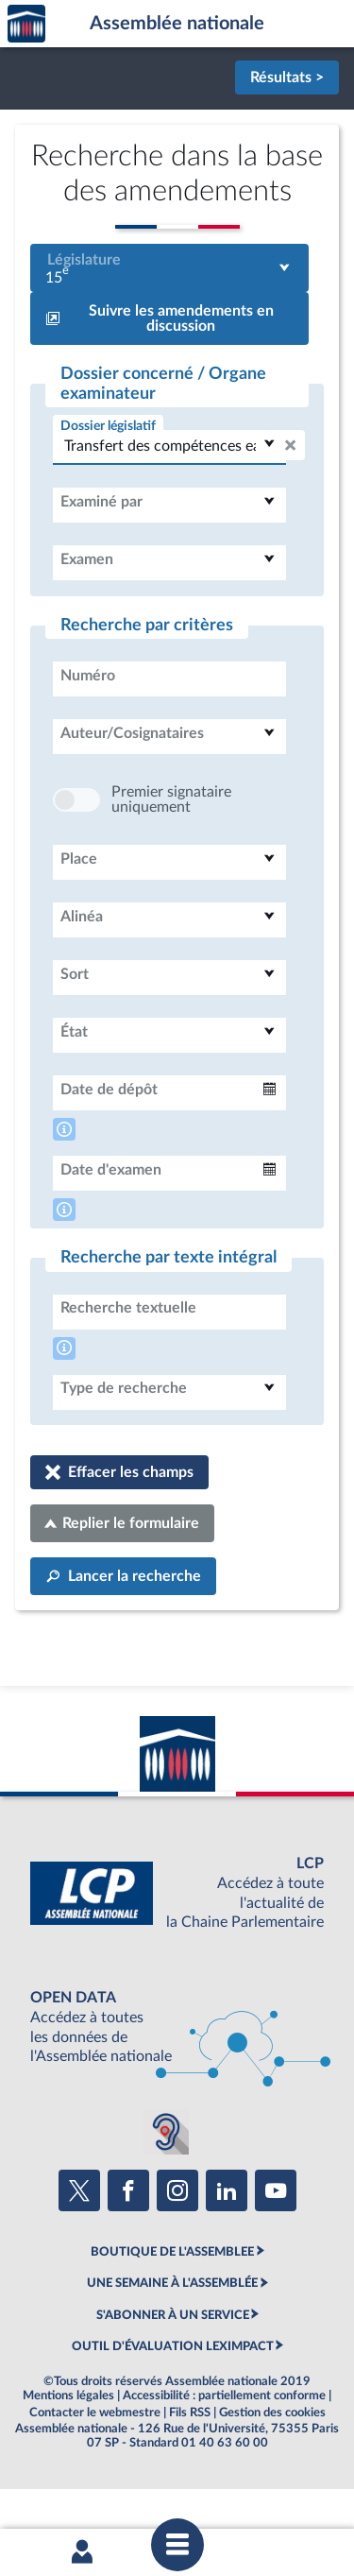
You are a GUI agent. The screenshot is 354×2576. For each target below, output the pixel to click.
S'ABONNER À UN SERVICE (172, 2372)
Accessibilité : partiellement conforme (224, 2452)
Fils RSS (190, 2469)
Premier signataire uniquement (171, 856)
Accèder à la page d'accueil (26, 24)
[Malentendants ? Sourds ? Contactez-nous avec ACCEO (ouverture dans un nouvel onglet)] (166, 2188)
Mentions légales (68, 2452)
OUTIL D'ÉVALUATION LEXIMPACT (173, 2403)
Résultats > (287, 77)
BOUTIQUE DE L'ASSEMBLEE (172, 2308)
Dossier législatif (108, 426)
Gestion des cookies (272, 2469)
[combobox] (169, 268)
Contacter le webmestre (94, 2469)
